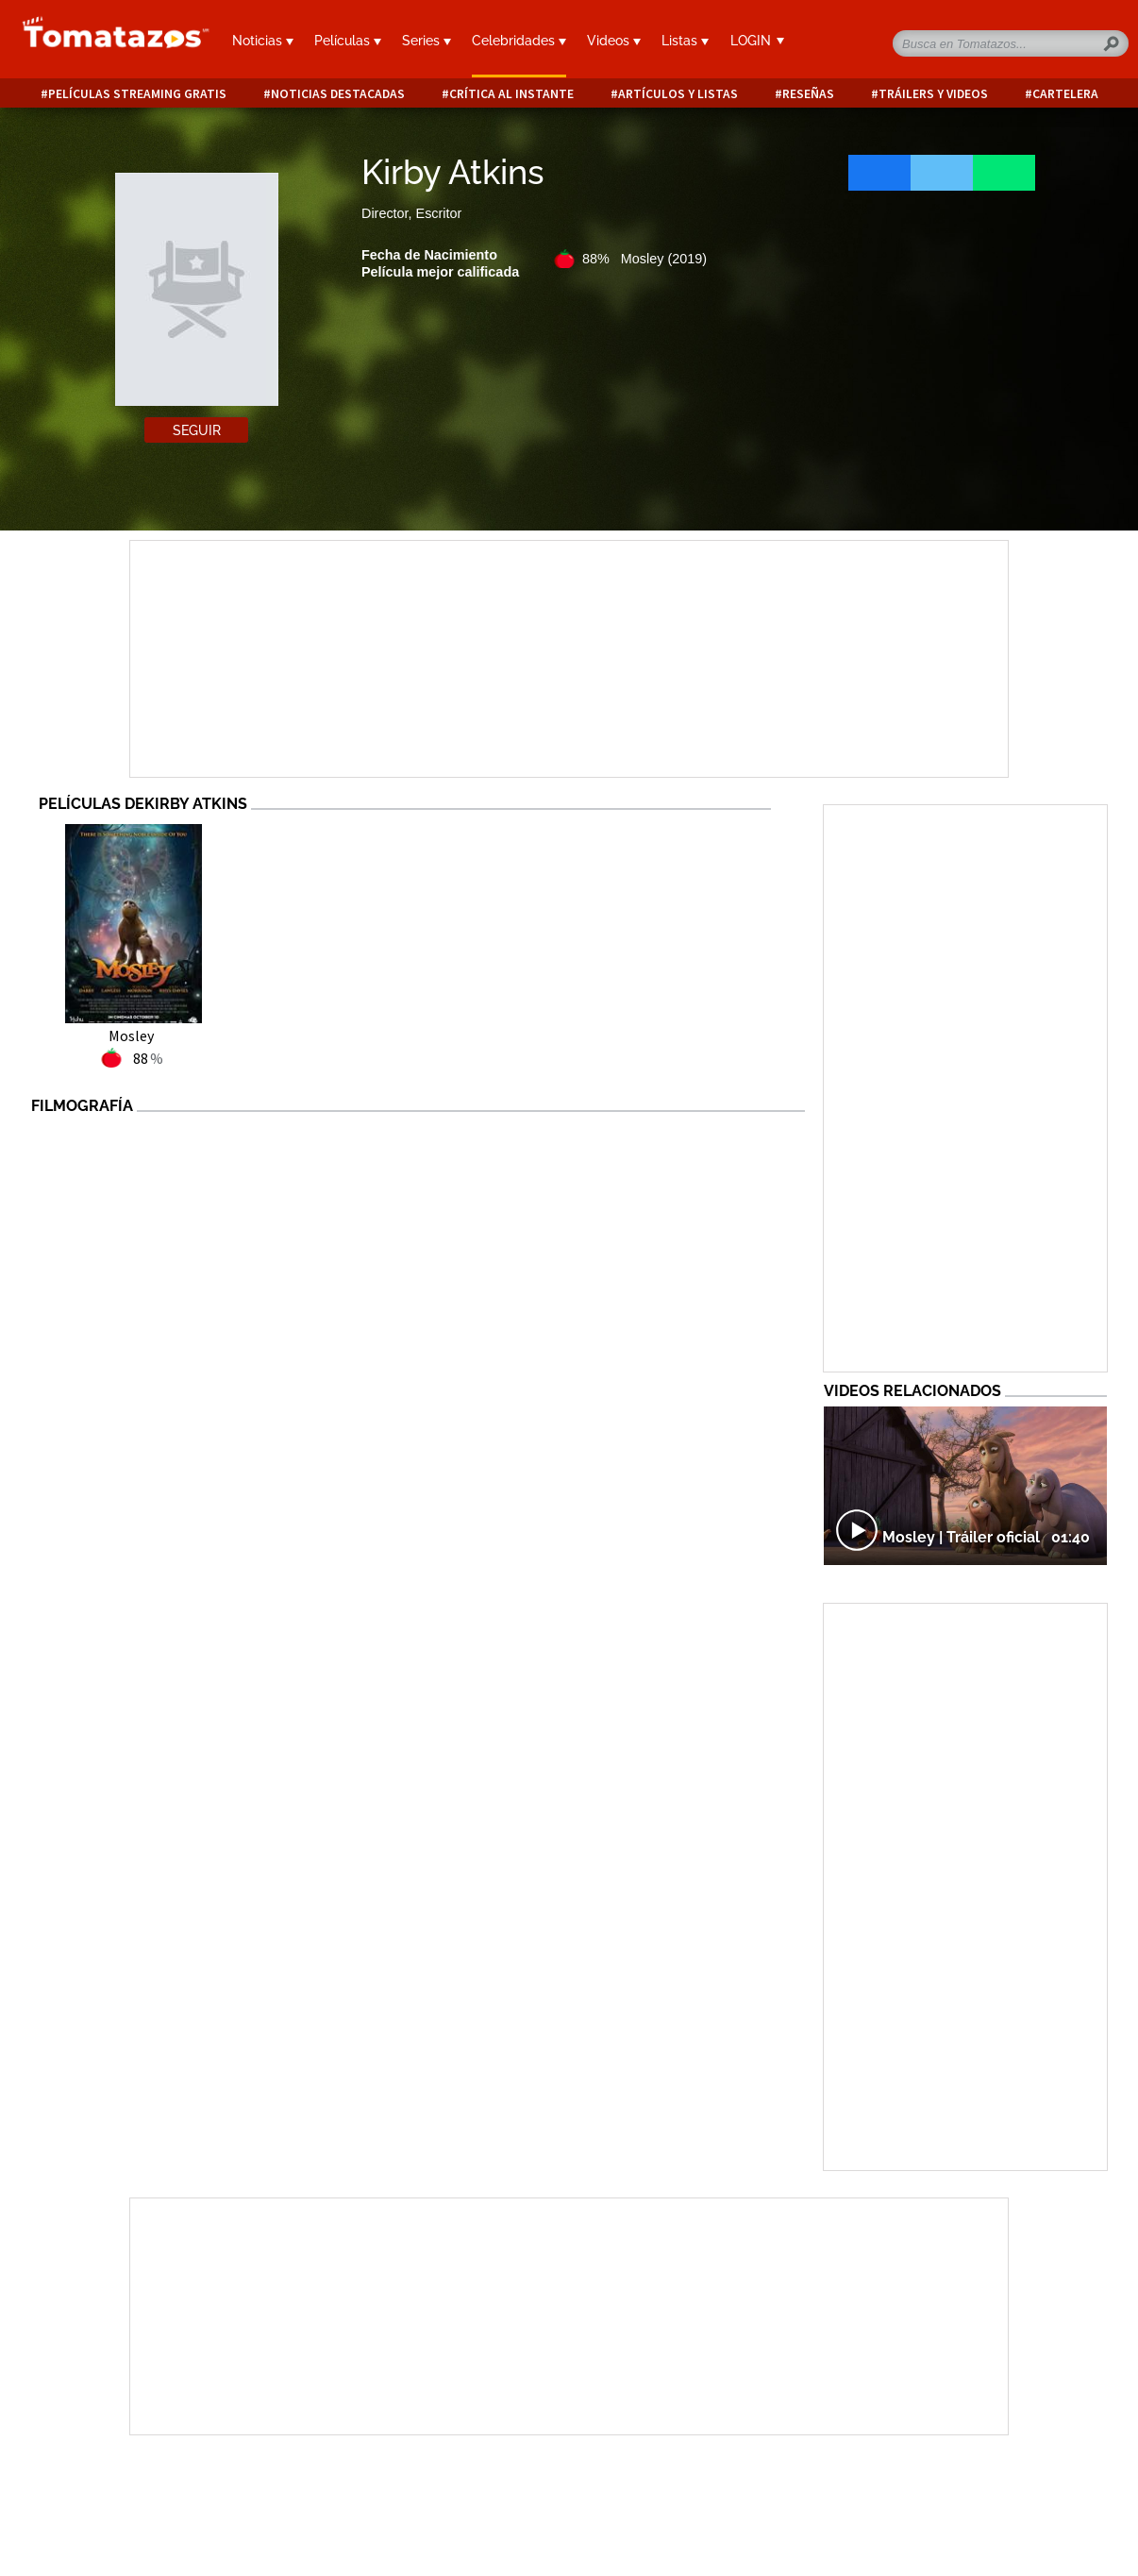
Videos (614, 40)
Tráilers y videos (933, 94)
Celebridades (519, 40)
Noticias (262, 40)
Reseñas (808, 94)
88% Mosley (644, 258)
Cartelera (1065, 94)
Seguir (197, 430)
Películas (347, 40)
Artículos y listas (678, 94)
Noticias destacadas (338, 94)
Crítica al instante (511, 94)
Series (426, 40)
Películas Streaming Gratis (137, 94)
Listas (685, 40)
